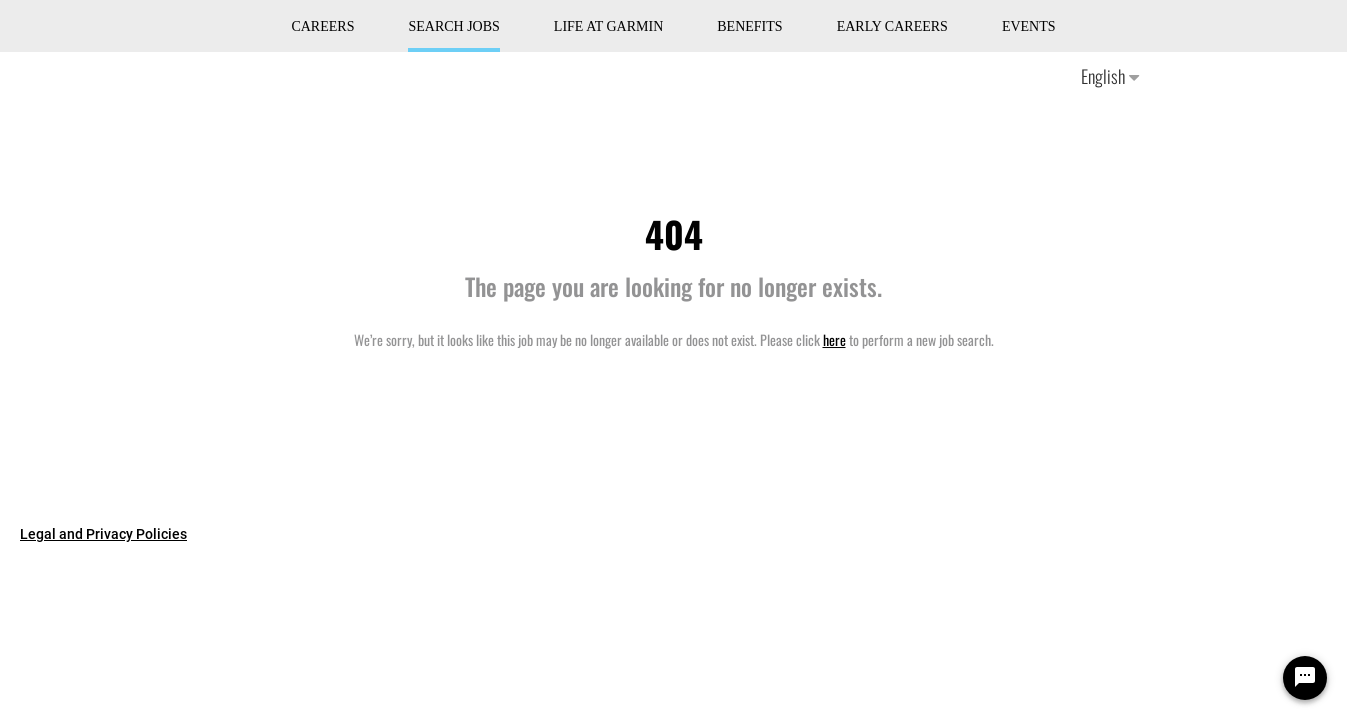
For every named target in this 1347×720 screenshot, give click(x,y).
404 (674, 233)
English (1110, 76)
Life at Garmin (608, 26)
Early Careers (892, 26)
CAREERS (322, 26)
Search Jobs (453, 26)
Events (1029, 26)
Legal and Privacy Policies (103, 534)
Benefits (749, 26)
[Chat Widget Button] (1305, 678)
